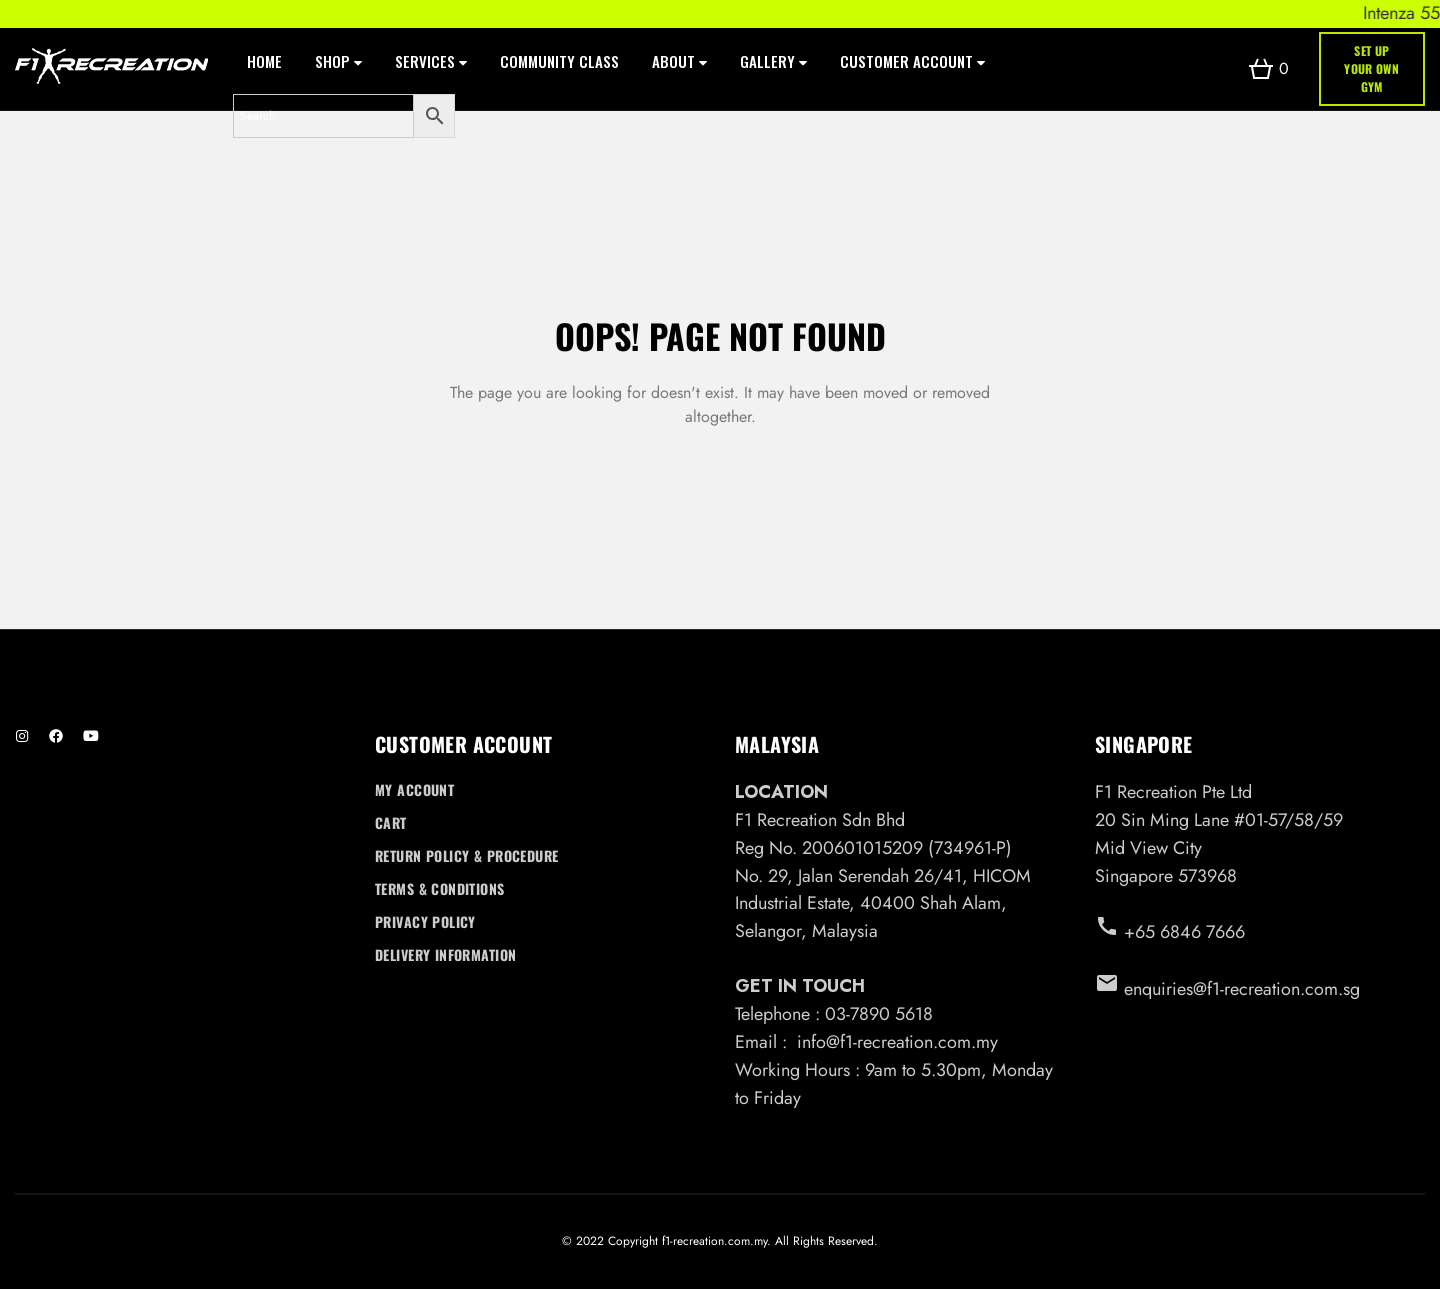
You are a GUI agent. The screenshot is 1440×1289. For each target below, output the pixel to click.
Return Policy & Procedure (467, 855)
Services (431, 61)
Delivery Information (445, 954)
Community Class (559, 61)
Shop (338, 61)
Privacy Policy (425, 921)
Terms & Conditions (440, 888)
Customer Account (912, 61)
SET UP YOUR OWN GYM (1371, 68)
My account (414, 789)
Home (264, 61)
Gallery (773, 61)
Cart (391, 822)
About (679, 61)
